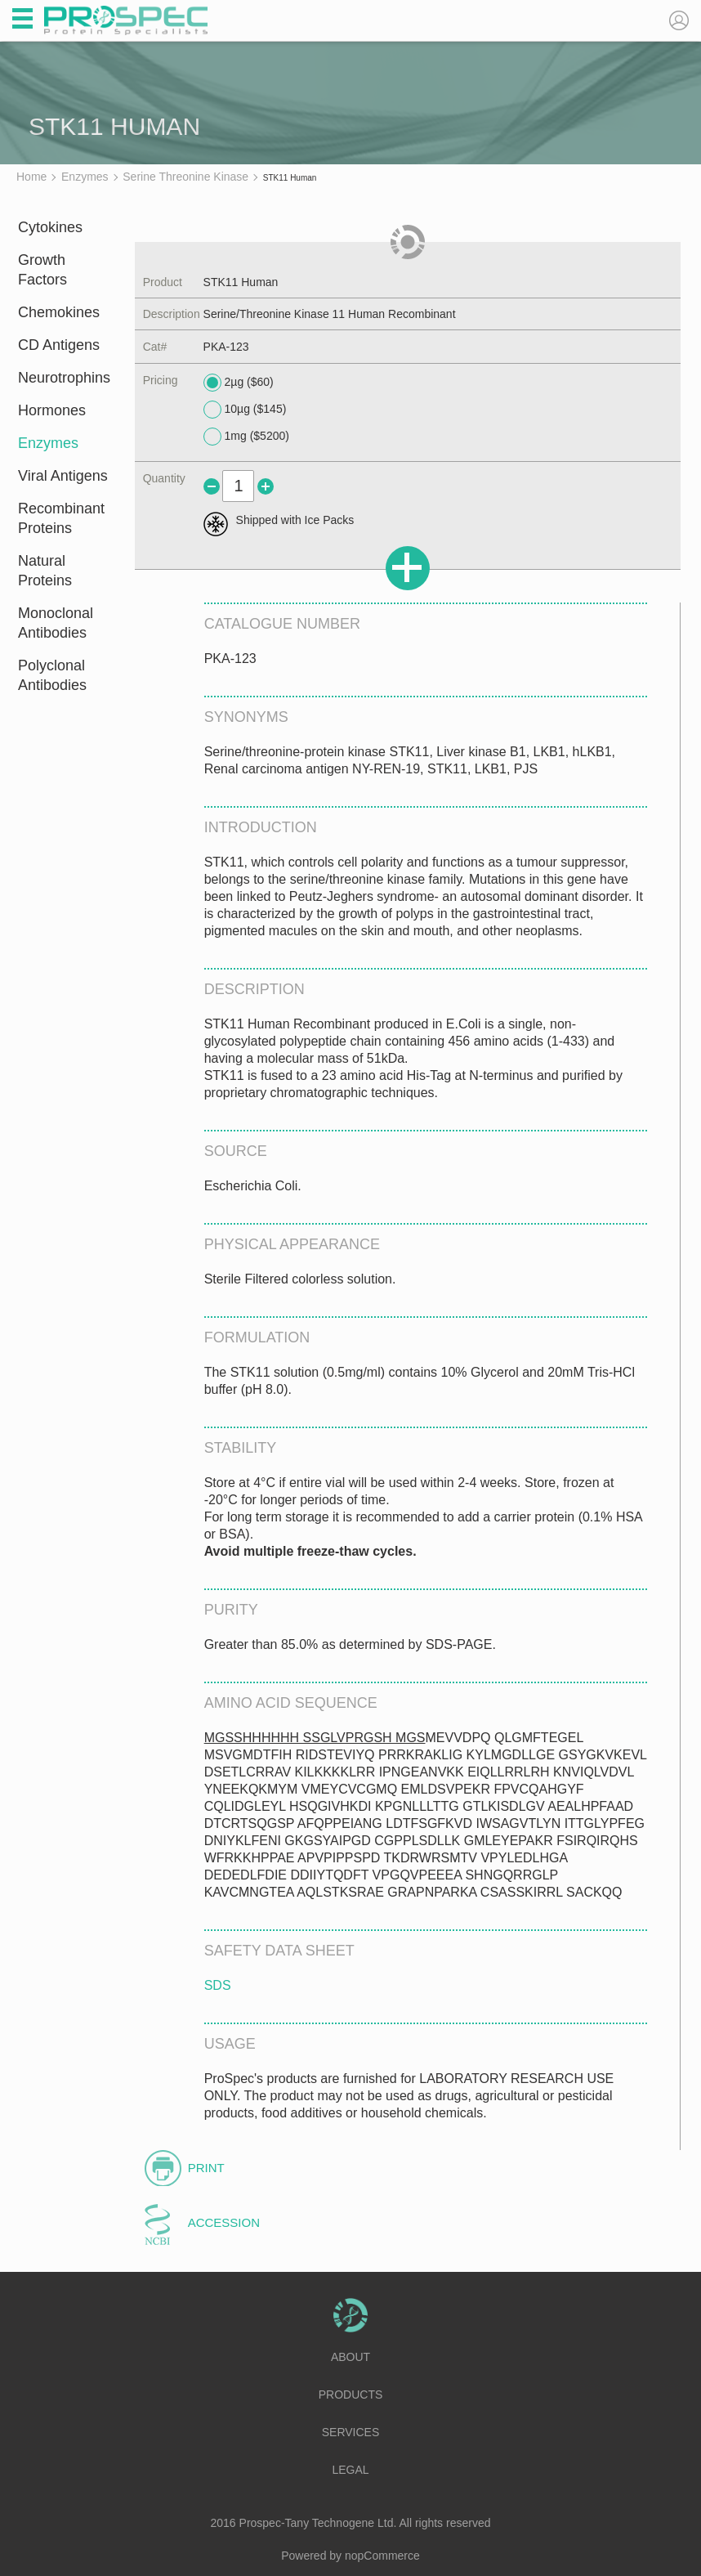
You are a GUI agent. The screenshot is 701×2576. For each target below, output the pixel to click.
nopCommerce (382, 2555)
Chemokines (59, 312)
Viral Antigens (63, 476)
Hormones (52, 410)
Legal (350, 2469)
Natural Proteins (45, 571)
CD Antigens (59, 345)
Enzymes (48, 443)
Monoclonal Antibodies (55, 623)
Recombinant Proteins (61, 518)
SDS (217, 1985)
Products (351, 2394)
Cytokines (50, 227)
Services (351, 2432)
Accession (224, 2222)
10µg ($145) (245, 410)
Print (206, 2168)
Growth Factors (42, 270)
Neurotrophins (64, 378)
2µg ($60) (238, 383)
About (350, 2356)
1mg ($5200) (246, 437)
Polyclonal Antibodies (52, 675)
